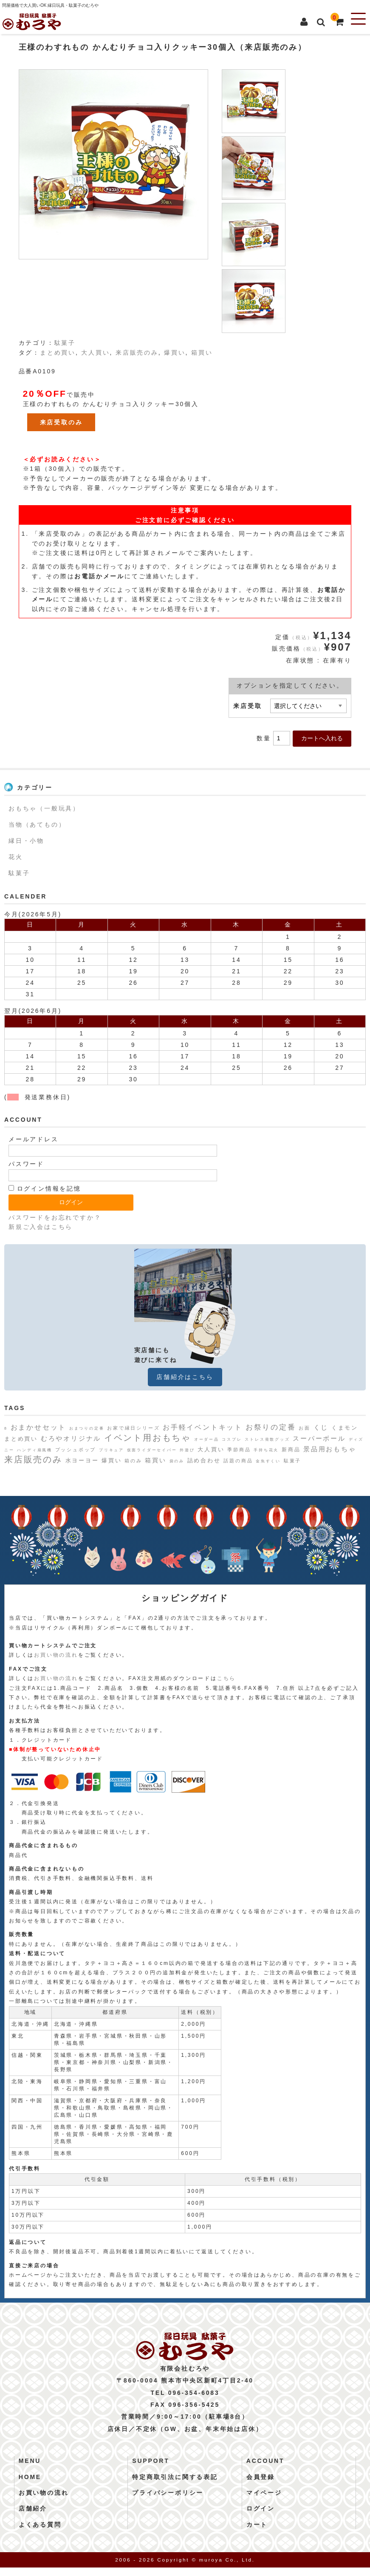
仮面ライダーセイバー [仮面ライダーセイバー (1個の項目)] (152, 1450)
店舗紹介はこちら (184, 1376)
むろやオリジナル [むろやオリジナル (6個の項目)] (71, 1438)
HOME (30, 2485)
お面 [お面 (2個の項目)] (305, 1427)
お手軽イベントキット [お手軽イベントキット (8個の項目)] (203, 1427)
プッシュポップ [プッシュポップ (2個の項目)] (75, 1449)
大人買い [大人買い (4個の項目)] (211, 1449)
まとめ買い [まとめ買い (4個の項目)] (21, 1439)
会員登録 (260, 2485)
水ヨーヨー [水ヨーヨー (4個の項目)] (82, 1460)
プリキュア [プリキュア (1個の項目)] (111, 1450)
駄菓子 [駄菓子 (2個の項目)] (292, 1460)
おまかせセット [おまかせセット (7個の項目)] (39, 1427)
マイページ (264, 2501)
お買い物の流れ (56, 1655)
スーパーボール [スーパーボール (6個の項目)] (319, 1438)
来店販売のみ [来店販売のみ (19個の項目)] (33, 1459)
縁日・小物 (26, 840)
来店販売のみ (137, 352)
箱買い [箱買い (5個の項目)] (155, 1460)
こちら (226, 1678)
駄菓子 (65, 342)
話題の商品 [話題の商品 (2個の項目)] (238, 1460)
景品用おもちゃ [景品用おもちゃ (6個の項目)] (329, 1449)
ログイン (260, 2516)
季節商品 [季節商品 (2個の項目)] (239, 1449)
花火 (15, 856)
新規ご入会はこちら (40, 1226)
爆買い (174, 352)
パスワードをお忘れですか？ (54, 1217)
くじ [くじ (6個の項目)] (321, 1427)
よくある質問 (40, 2533)
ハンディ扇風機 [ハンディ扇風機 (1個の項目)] (34, 1450)
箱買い (201, 352)
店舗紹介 (33, 2516)
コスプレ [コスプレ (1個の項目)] (232, 1439)
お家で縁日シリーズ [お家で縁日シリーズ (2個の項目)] (133, 1427)
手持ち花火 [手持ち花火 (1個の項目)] (266, 1450)
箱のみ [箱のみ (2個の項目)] (133, 1460)
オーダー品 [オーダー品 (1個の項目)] (206, 1439)
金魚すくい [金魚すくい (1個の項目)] (268, 1461)
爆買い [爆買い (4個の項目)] (111, 1460)
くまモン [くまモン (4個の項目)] (344, 1427)
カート (257, 2533)
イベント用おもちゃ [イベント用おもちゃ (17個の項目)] (147, 1437)
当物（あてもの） (36, 824)
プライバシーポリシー (167, 2501)
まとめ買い (58, 352)
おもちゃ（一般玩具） (44, 808)
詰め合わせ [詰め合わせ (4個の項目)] (204, 1460)
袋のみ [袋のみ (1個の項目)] (176, 1461)
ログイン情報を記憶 (44, 1188)
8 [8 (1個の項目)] (6, 1428)
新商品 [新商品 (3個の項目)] (291, 1450)
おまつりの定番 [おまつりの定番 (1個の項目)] (87, 1428)
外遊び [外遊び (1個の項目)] (187, 1450)
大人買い (95, 352)
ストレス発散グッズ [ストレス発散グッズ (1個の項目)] (267, 1439)
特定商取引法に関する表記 (175, 2485)
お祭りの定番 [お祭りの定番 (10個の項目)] (271, 1427)
